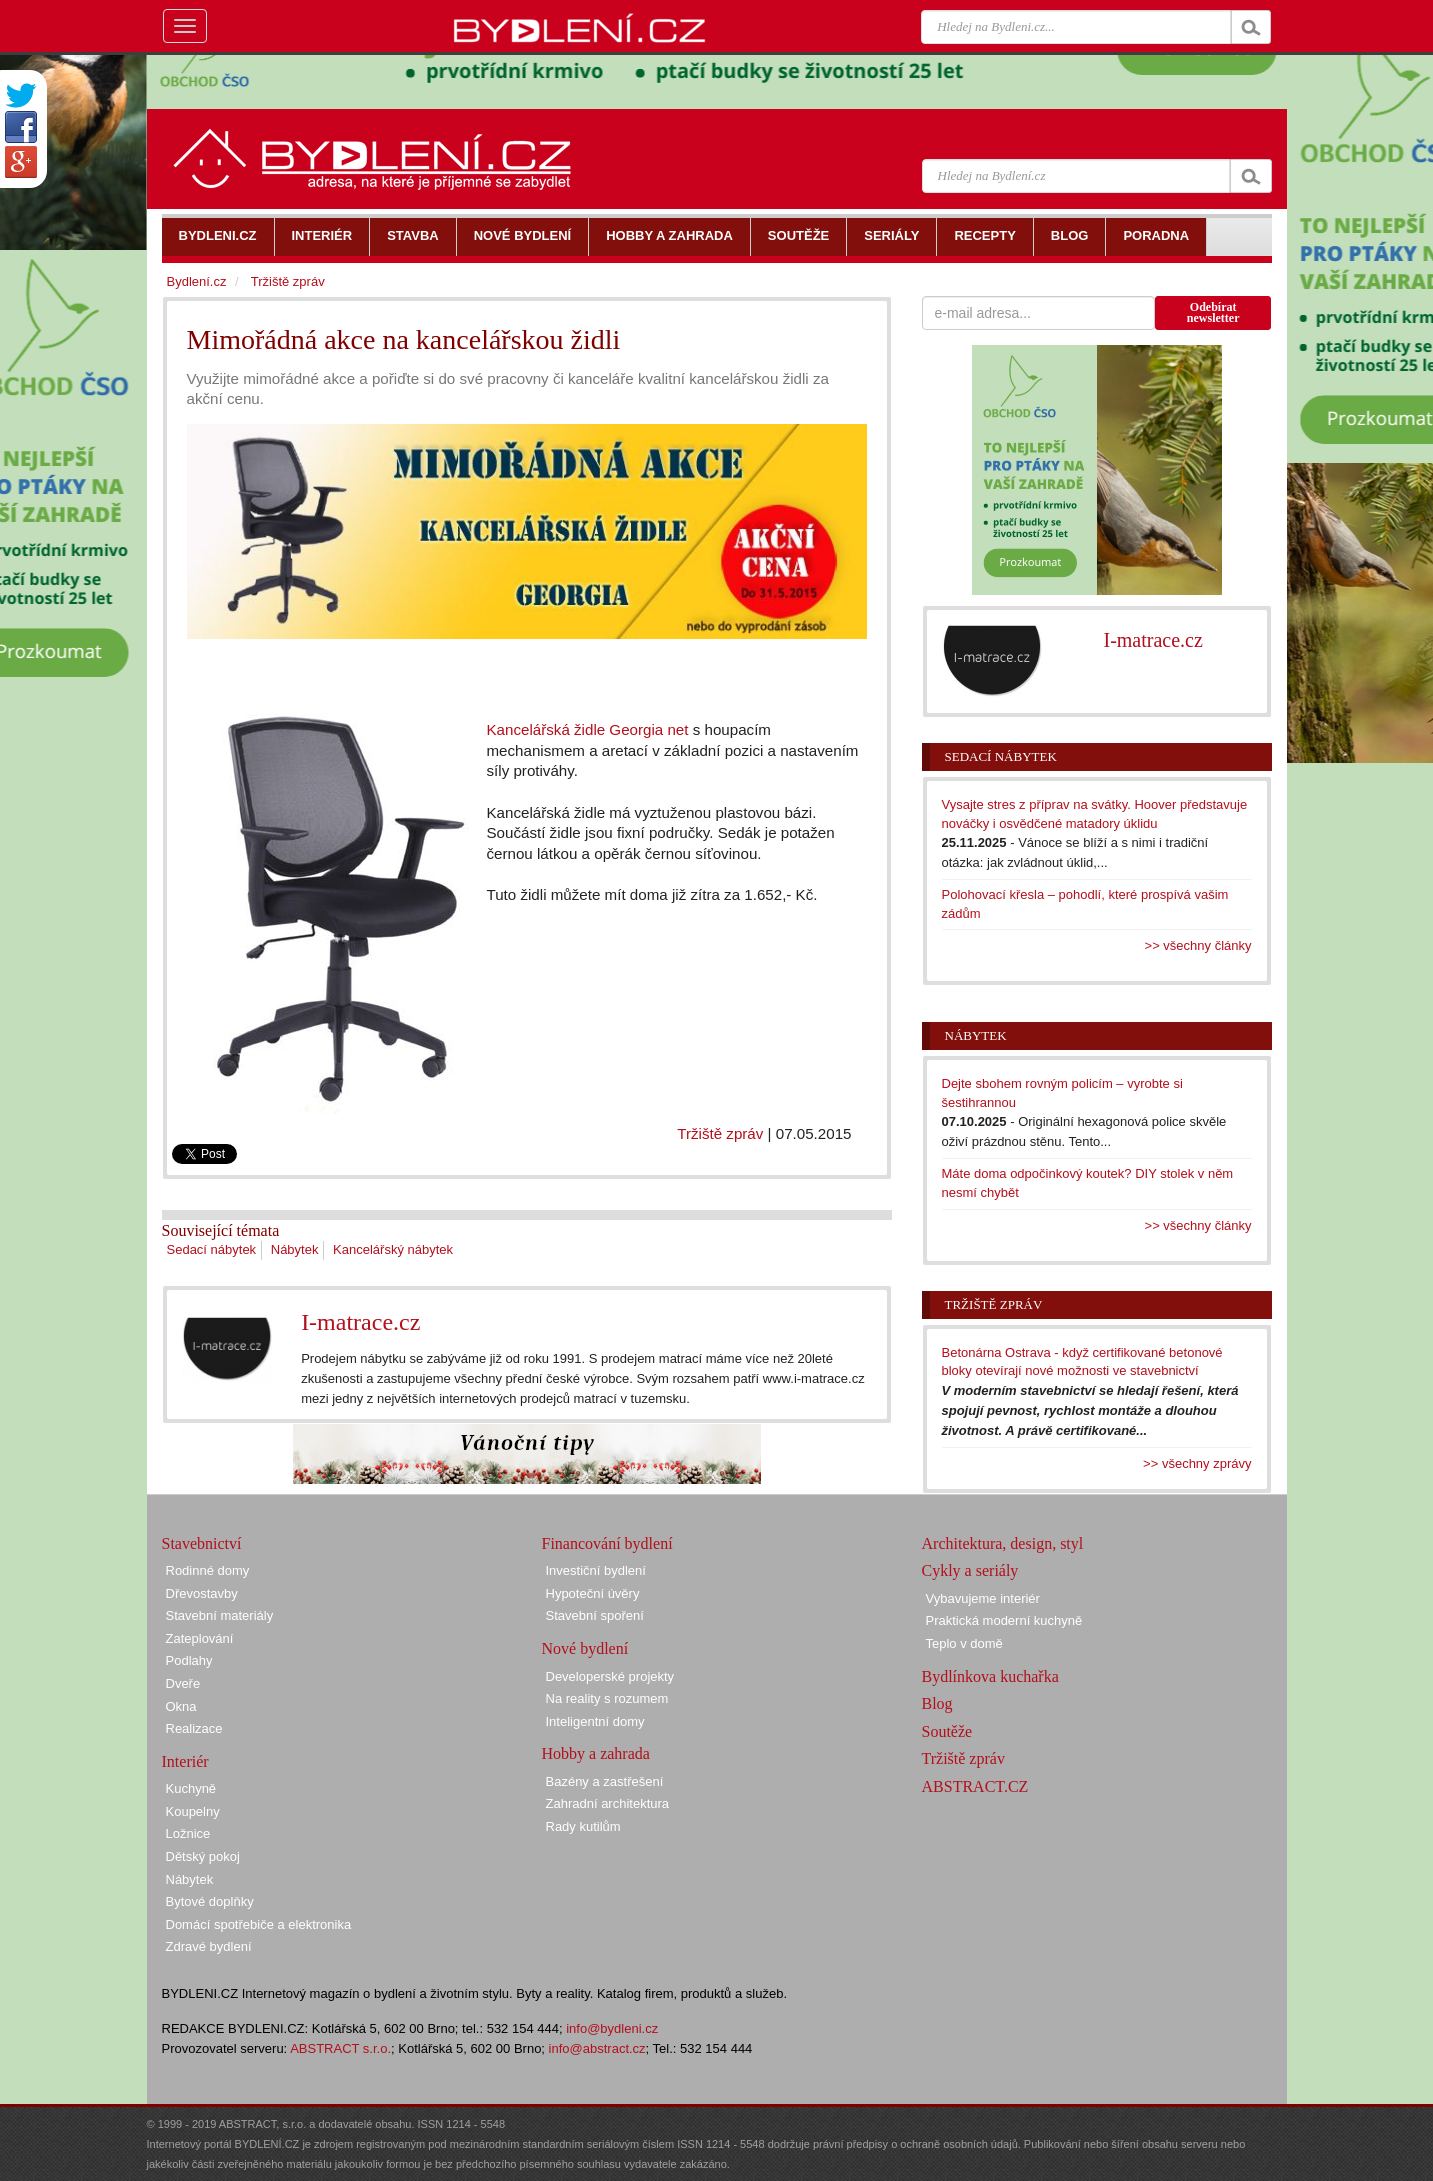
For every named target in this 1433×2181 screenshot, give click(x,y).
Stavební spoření (595, 1615)
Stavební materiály (220, 1615)
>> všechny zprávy (1197, 1463)
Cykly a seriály (970, 1570)
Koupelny (193, 1811)
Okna (181, 1706)
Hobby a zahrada (596, 1753)
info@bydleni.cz (612, 2028)
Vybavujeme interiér (983, 1598)
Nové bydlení (585, 1648)
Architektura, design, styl (1003, 1543)
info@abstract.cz (597, 2048)
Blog (937, 1703)
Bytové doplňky (210, 1901)
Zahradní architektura (608, 1803)
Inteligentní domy (595, 1721)
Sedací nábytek (212, 1249)
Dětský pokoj (203, 1856)
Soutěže (947, 1731)
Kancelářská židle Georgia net (588, 729)
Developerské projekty (610, 1676)
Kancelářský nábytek (393, 1249)
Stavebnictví (202, 1543)
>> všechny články (1198, 945)
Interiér (185, 1761)
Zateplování (200, 1638)
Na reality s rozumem (607, 1698)
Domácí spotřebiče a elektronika (259, 1924)
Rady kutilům (583, 1826)
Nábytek (295, 1249)
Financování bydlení (607, 1543)
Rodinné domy (208, 1570)
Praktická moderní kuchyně (1004, 1620)
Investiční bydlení (596, 1570)
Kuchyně (191, 1788)
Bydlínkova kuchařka (990, 1676)
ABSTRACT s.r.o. (340, 2048)
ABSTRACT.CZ (975, 1786)
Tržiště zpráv (720, 1133)
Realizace (194, 1728)
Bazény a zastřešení (605, 1781)
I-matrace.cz (360, 1322)
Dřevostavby (202, 1593)
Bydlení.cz (197, 281)
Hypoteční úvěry (593, 1593)
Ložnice (188, 1833)
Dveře (183, 1683)
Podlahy (189, 1660)
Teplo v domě (964, 1643)
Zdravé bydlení (209, 1946)
